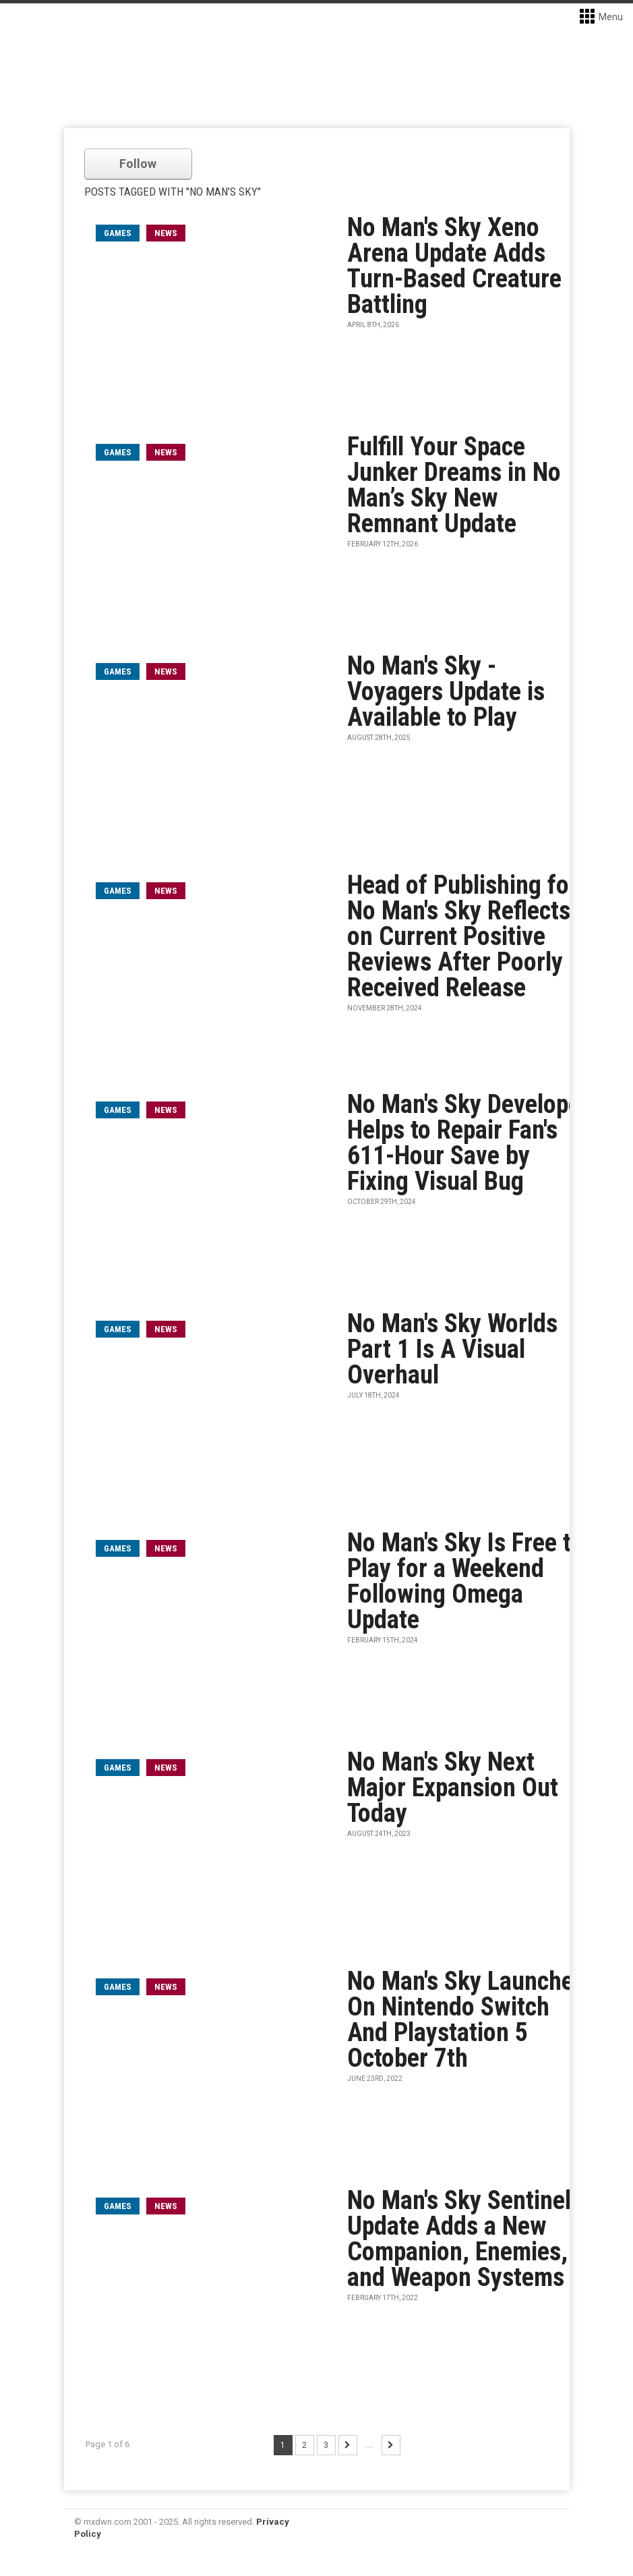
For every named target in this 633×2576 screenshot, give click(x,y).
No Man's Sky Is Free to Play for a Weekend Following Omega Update (465, 1581)
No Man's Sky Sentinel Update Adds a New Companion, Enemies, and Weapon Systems (459, 2238)
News (165, 233)
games (117, 233)
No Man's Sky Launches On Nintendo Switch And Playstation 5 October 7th (466, 2019)
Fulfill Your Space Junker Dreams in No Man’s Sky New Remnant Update (454, 485)
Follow (137, 163)
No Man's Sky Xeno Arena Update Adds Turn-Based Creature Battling (454, 265)
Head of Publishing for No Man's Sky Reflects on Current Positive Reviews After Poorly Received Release (462, 936)
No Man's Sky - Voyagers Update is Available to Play (446, 691)
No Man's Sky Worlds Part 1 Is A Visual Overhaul (452, 1349)
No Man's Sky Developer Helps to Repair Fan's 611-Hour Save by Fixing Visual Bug (468, 1142)
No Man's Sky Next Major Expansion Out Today (452, 1787)
